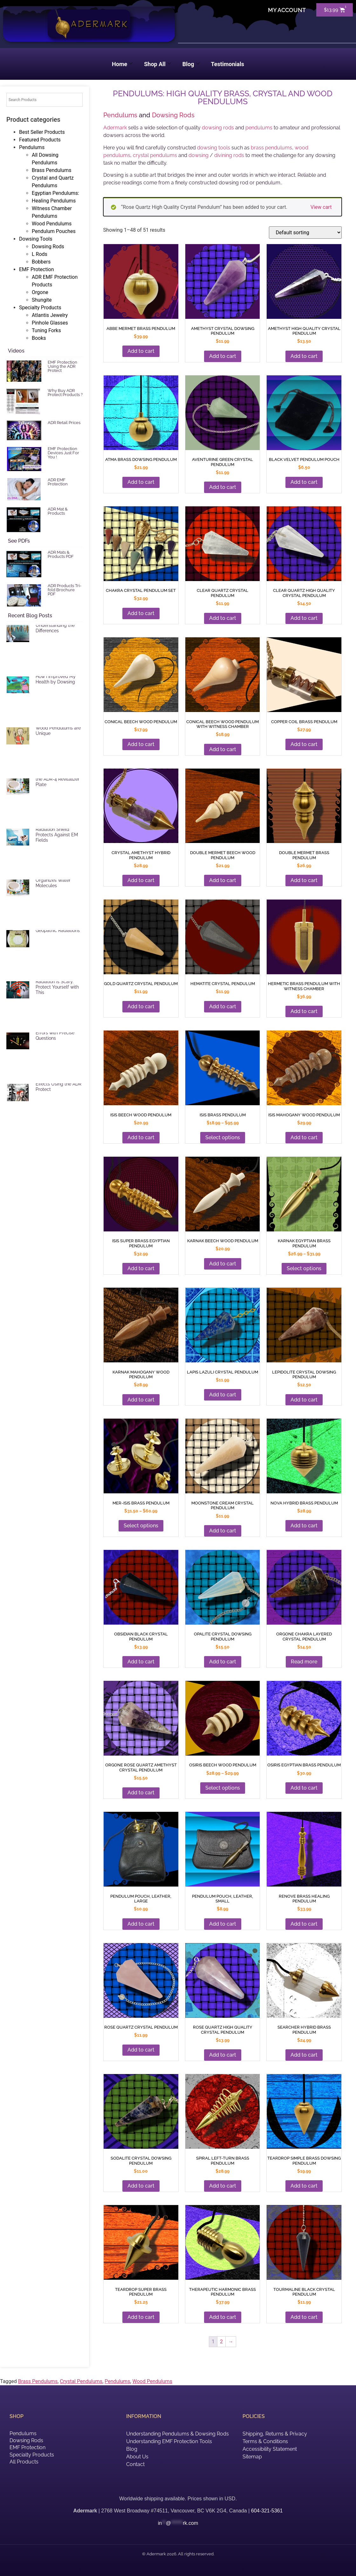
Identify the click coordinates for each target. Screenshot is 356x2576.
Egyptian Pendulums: (55, 193)
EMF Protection (36, 269)
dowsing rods (218, 128)
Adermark (115, 128)
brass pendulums (271, 148)
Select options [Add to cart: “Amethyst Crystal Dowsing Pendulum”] (222, 1137)
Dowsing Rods (48, 246)
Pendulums (31, 147)
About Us (137, 2457)
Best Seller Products (42, 132)
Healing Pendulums (54, 201)
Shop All (157, 64)
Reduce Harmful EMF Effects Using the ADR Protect (58, 1084)
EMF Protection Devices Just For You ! (63, 452)
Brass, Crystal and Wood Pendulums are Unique (58, 728)
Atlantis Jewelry (50, 315)
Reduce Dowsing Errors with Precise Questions (55, 1033)
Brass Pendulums (51, 170)
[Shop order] (305, 232)
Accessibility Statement (270, 2449)
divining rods (229, 155)
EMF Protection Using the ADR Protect (62, 366)
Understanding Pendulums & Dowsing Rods (177, 2434)
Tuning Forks (46, 330)
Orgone (40, 292)
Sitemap (252, 2457)
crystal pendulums (155, 155)
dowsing (198, 155)
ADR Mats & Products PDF (61, 554)
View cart (321, 207)
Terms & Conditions (265, 2441)
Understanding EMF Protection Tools (169, 2441)
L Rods (39, 254)
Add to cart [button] (140, 351)
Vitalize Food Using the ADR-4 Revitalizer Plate (57, 779)
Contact (135, 2464)
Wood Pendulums (52, 224)
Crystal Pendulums (81, 2381)
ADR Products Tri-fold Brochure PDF (64, 589)
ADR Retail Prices (64, 422)
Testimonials (227, 64)
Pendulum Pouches (54, 231)
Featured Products (40, 140)
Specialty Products (40, 308)
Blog (191, 64)
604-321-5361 (267, 2510)
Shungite (42, 300)
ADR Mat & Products (58, 511)
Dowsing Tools (35, 239)
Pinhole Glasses (50, 323)
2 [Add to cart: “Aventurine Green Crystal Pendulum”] (221, 2342)
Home (122, 64)
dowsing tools (213, 148)
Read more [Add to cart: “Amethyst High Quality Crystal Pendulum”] (304, 1662)
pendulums (258, 128)
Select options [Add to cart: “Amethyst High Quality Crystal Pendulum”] (222, 1788)
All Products (24, 2462)
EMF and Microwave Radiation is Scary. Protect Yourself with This (57, 984)
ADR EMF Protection (58, 481)
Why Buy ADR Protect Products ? (65, 392)
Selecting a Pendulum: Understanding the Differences (59, 626)
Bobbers (41, 262)
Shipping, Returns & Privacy (275, 2434)
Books (39, 338)
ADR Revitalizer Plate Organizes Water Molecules (57, 880)
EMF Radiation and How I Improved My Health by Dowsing (56, 677)
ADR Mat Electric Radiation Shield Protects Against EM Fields (57, 831)
